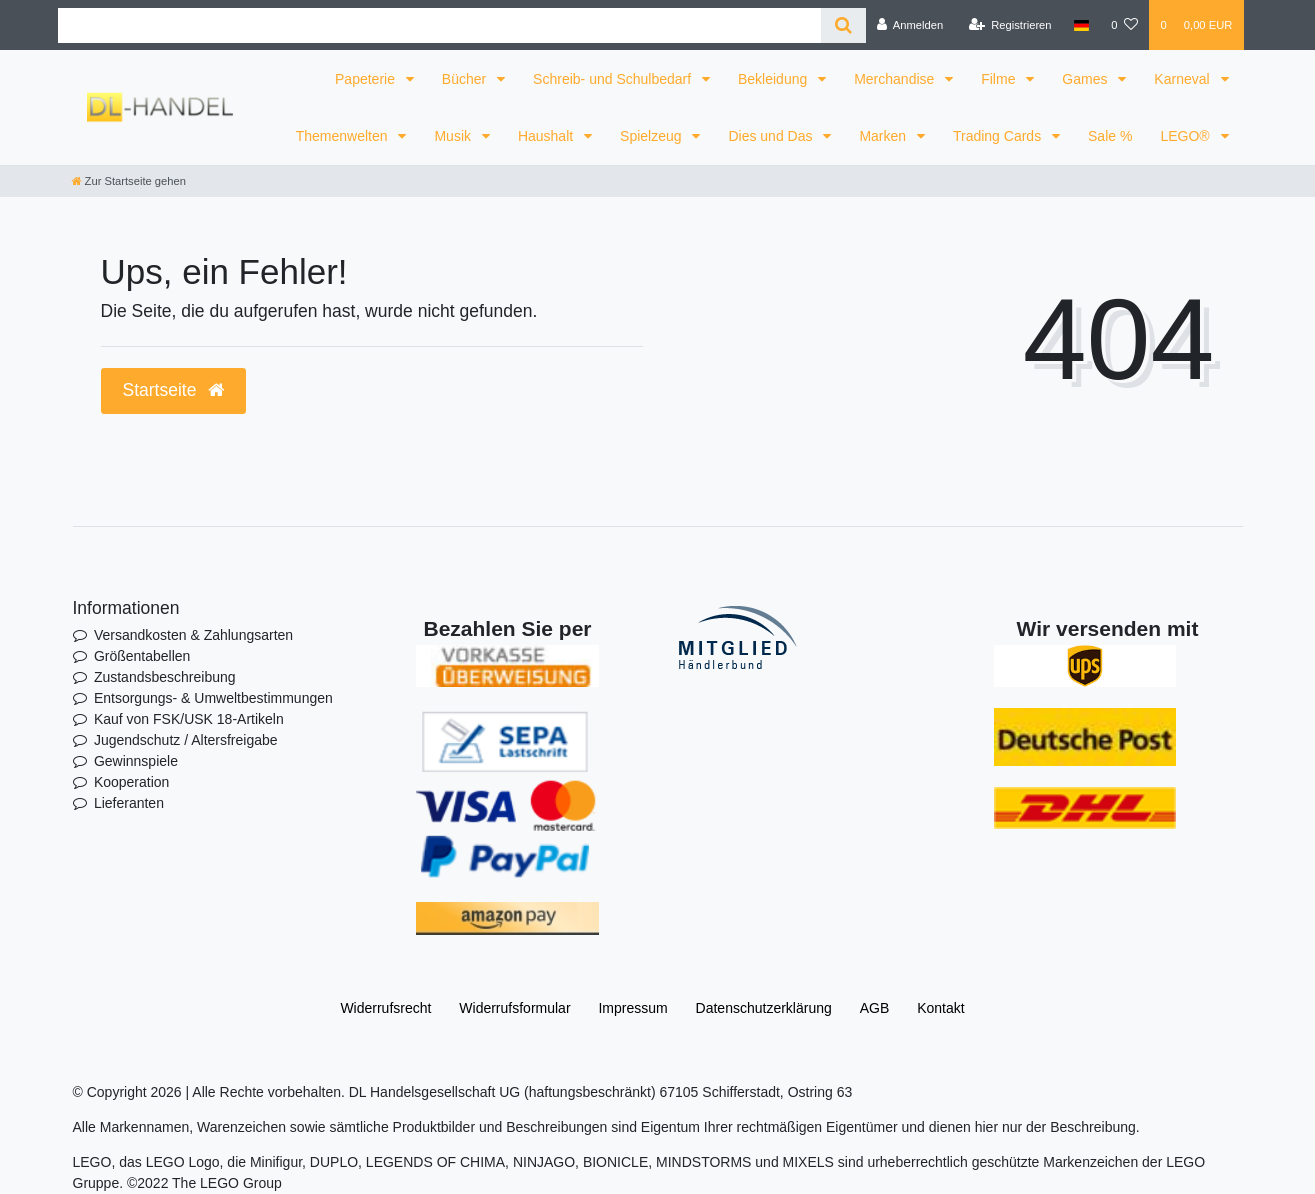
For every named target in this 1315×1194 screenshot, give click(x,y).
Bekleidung (774, 79)
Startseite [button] (174, 390)
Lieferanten (129, 803)
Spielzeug (652, 136)
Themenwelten (344, 136)
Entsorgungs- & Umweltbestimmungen (213, 698)
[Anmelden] (910, 25)
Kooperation (132, 782)
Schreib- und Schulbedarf (614, 79)
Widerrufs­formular (514, 1008)
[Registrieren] (1009, 25)
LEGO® (1186, 136)
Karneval (1183, 79)
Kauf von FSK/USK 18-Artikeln (189, 719)
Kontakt (940, 1008)
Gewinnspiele (136, 761)
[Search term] (439, 25)
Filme (1000, 79)
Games (1086, 79)
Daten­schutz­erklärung (764, 1008)
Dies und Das (772, 136)
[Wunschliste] (1124, 25)
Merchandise (896, 79)
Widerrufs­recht (385, 1008)
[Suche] (843, 25)
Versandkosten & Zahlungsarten (193, 635)
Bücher (466, 79)
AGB (875, 1008)
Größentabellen (142, 656)
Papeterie (367, 79)
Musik (454, 136)
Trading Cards (999, 136)
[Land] (1081, 25)
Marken (884, 136)
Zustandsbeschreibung (165, 677)
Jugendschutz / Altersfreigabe (186, 740)
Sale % (1110, 136)
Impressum (632, 1008)
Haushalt (547, 136)
